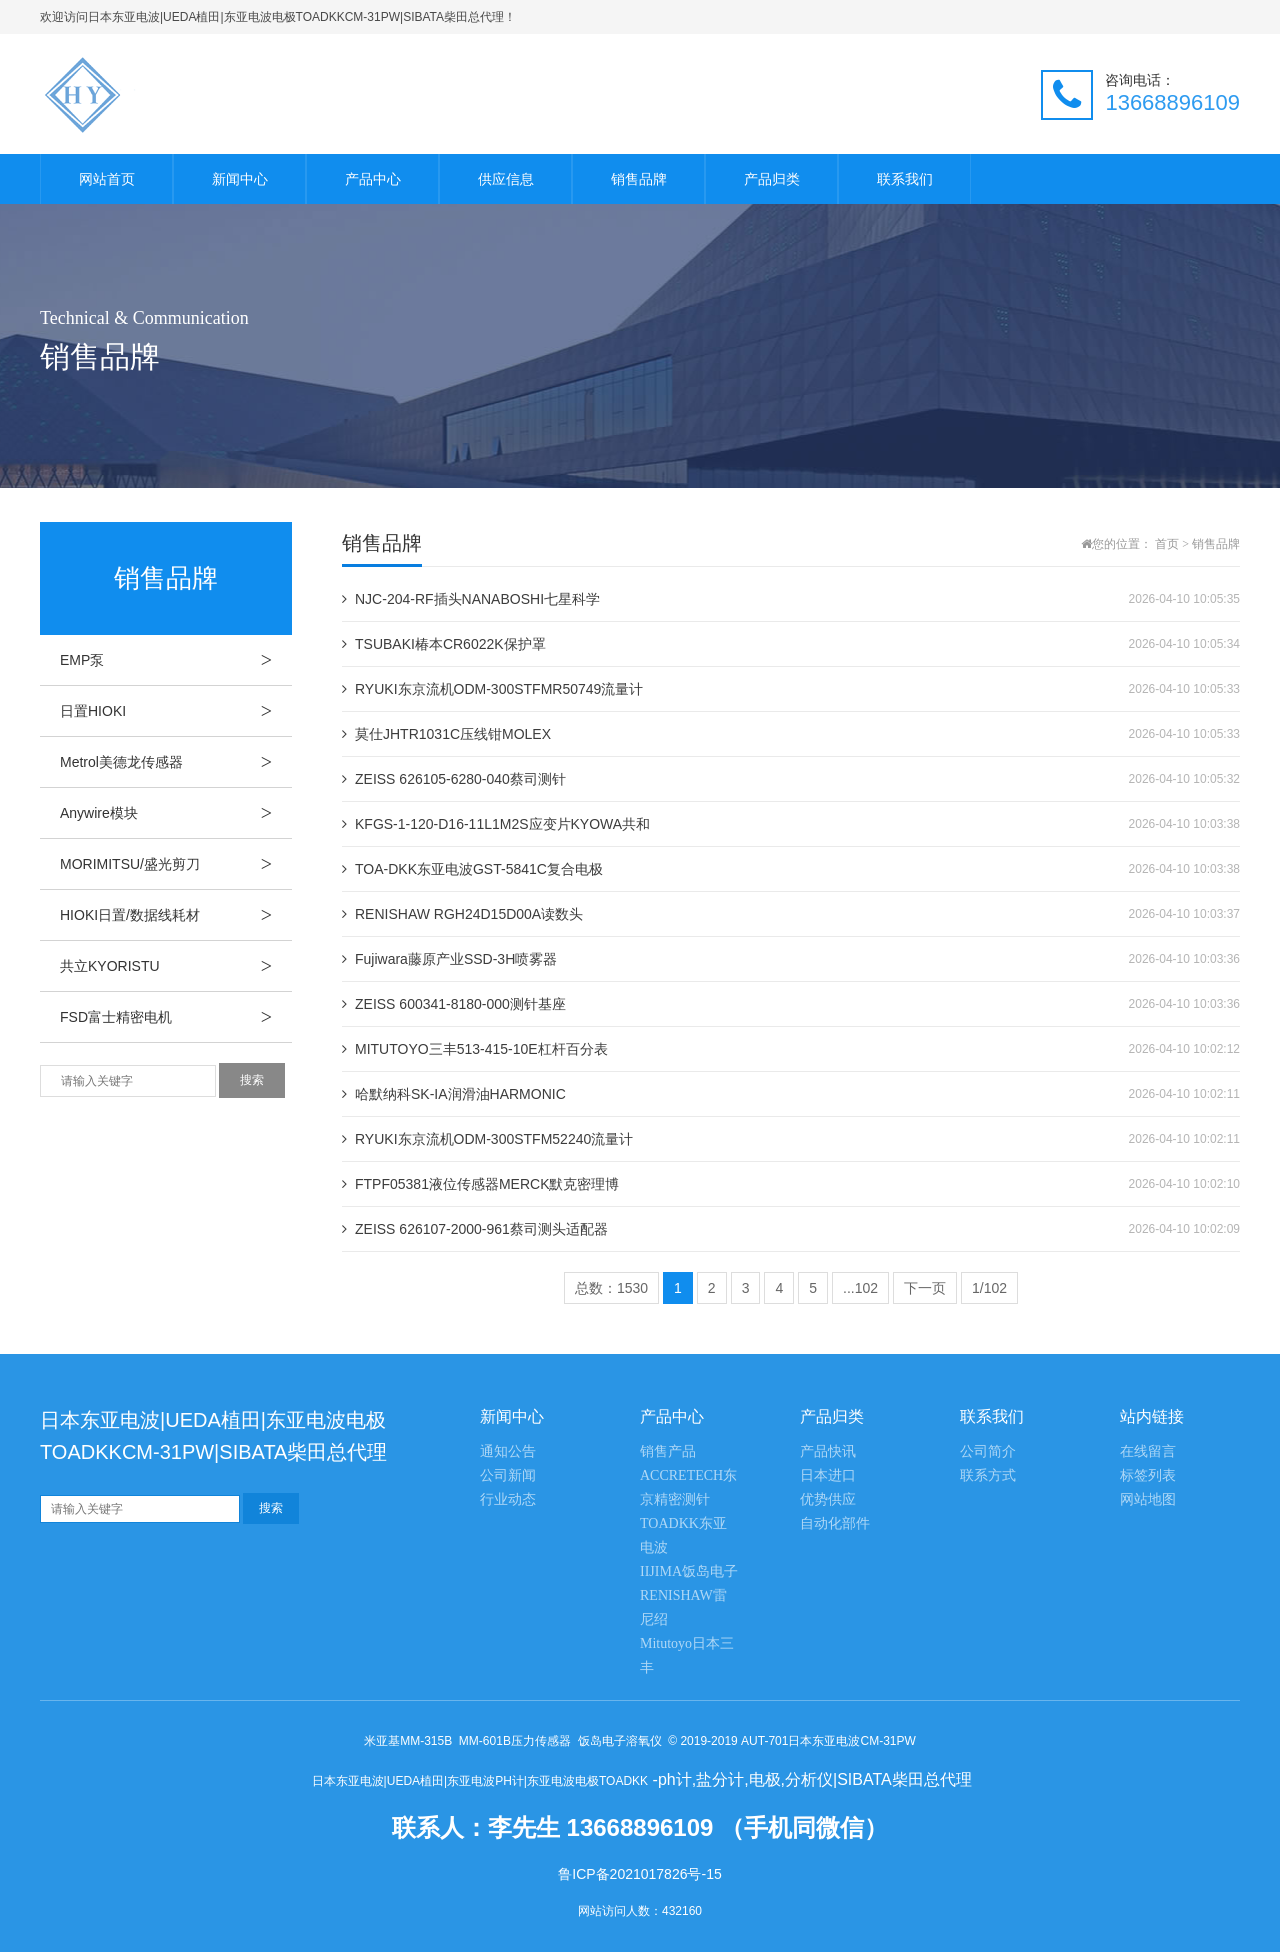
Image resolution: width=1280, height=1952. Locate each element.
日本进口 (828, 1475)
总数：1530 (611, 1288)
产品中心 (373, 179)
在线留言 (1148, 1451)
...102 (860, 1288)
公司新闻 (508, 1475)
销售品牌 (639, 179)
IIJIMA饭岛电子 (689, 1571)
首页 (1167, 544)
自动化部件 (835, 1523)
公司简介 (988, 1451)
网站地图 (1148, 1499)
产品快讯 (828, 1451)
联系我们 (905, 179)
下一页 (925, 1288)
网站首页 (107, 179)
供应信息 (506, 179)
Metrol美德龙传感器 (176, 762)
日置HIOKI (176, 711)
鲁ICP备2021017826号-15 (639, 1874)
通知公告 (508, 1451)
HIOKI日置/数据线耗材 (176, 915)
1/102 (989, 1288)
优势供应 (828, 1499)
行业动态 (508, 1499)
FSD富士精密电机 (176, 1017)
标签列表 (1148, 1475)
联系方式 (988, 1475)
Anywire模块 (176, 813)
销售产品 (668, 1451)
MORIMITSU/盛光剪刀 (176, 864)
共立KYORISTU (176, 966)
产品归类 (772, 179)
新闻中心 (240, 179)
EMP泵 (176, 660)
